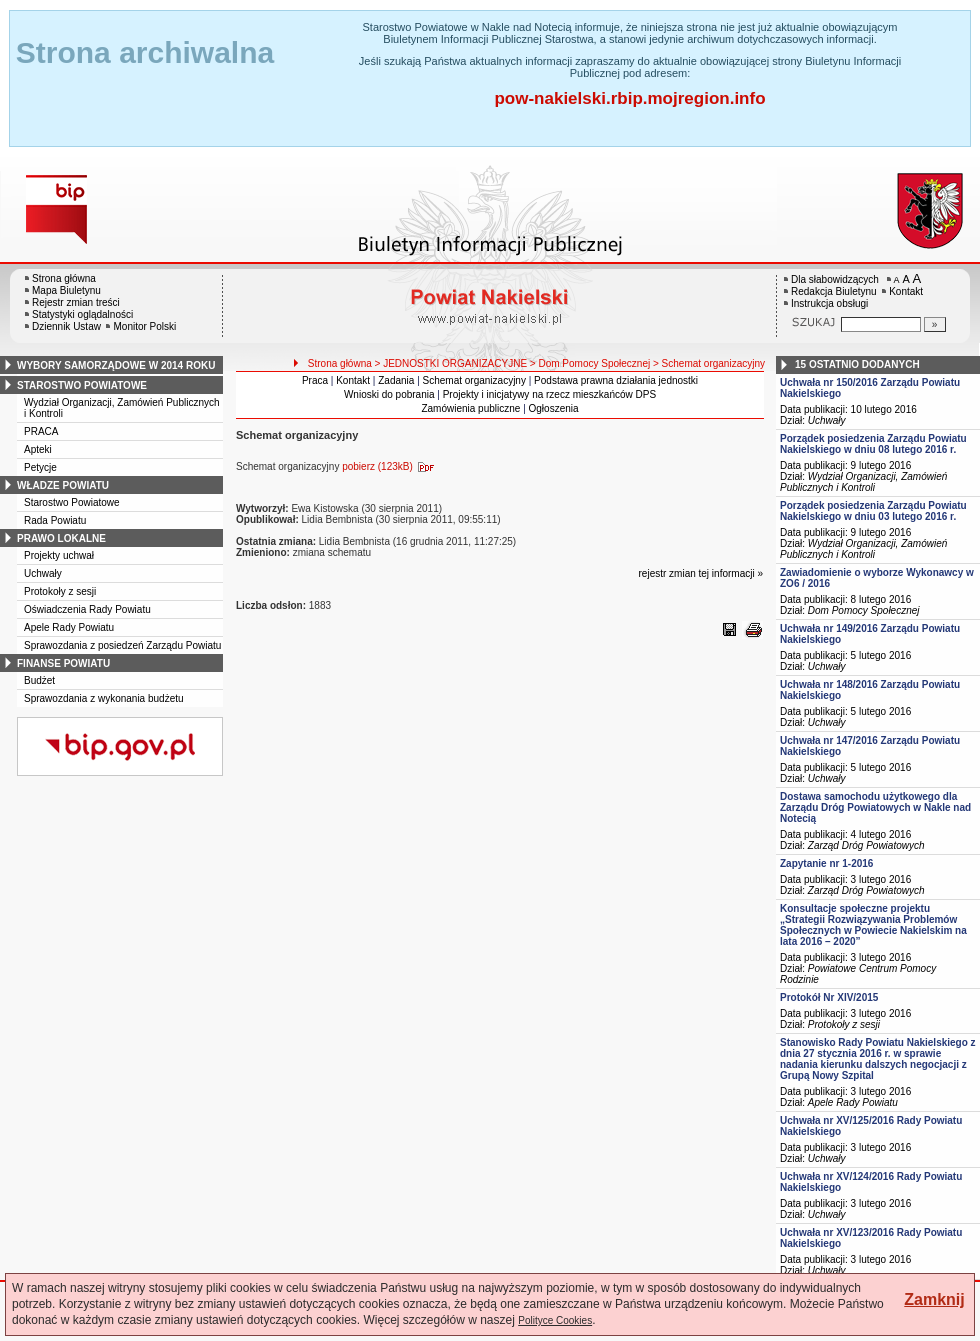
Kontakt (906, 291)
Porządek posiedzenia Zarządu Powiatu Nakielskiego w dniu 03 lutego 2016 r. (873, 511)
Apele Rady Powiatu (69, 627)
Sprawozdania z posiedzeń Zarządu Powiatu (122, 645)
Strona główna (64, 278)
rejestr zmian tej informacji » (701, 573)
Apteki (38, 449)
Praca (315, 380)
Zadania (396, 380)
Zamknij (934, 1299)
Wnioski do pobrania (389, 394)
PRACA (41, 431)
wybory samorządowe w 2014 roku (116, 365)
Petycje (40, 467)
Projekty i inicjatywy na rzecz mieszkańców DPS (549, 394)
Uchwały (43, 573)
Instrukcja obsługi (829, 303)
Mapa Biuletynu (66, 290)
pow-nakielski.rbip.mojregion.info (629, 98)
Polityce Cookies (555, 1320)
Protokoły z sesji (60, 591)
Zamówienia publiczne (470, 408)
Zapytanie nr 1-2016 (826, 863)
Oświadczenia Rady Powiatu (87, 609)
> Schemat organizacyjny (709, 363)
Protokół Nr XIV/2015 (829, 997)
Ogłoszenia (554, 408)
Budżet (39, 680)
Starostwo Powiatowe (72, 502)
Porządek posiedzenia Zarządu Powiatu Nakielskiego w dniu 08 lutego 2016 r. (873, 444)
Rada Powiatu (55, 520)
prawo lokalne (61, 538)
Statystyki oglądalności (82, 314)
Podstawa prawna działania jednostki (616, 380)
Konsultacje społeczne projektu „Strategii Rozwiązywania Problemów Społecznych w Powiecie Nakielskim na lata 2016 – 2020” (873, 925)
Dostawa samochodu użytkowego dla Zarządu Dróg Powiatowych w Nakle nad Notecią (875, 807)
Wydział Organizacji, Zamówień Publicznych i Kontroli (863, 482)
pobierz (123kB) (392, 466)
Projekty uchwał (59, 555)
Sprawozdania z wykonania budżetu (104, 698)
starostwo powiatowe (82, 385)
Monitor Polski (144, 326)
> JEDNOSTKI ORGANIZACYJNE (451, 363)
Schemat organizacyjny (474, 380)
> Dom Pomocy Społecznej (590, 363)
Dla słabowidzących (835, 279)
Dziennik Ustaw (66, 326)
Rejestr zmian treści (76, 302)
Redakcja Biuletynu (834, 291)
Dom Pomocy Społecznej (864, 610)
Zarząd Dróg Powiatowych (866, 845)
